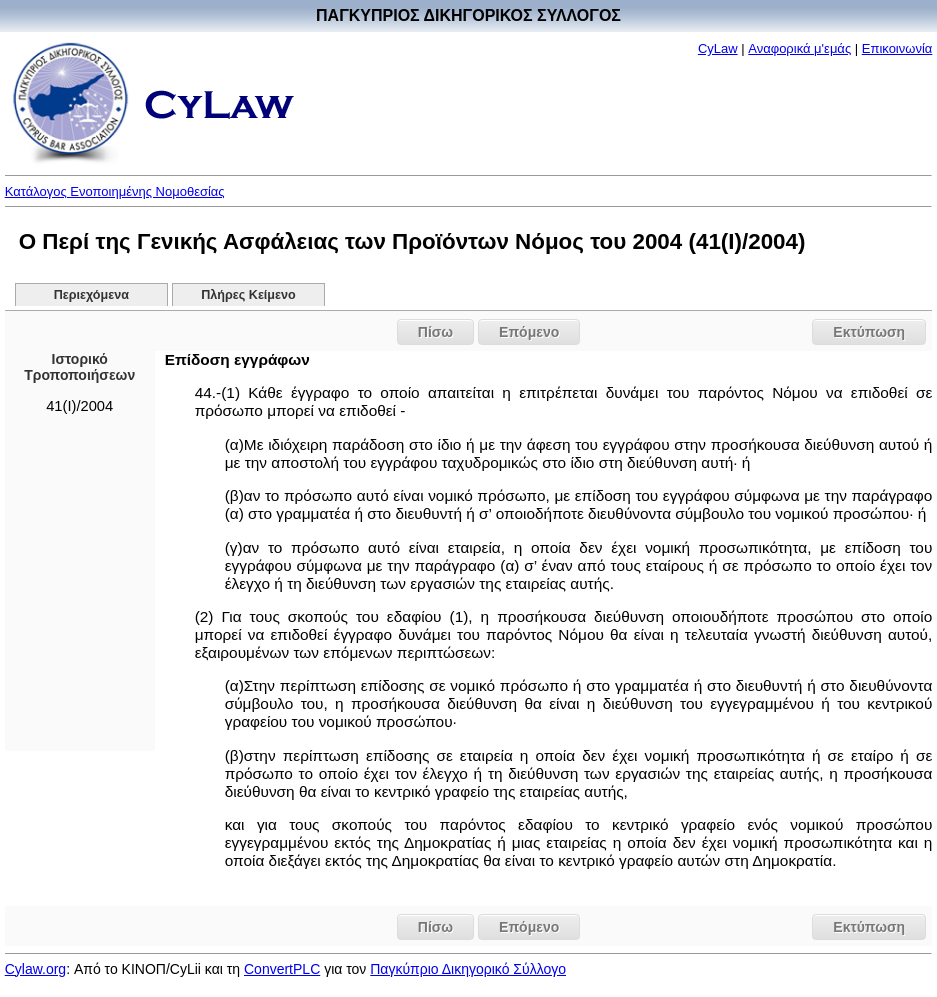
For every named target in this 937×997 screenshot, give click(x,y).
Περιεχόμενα (91, 295)
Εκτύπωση (869, 332)
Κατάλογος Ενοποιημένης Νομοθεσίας (115, 191)
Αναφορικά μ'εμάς (799, 48)
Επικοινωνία (897, 48)
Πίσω (435, 332)
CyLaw (718, 48)
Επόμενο (529, 332)
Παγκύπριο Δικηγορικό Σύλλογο (468, 969)
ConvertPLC (282, 969)
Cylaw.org (35, 969)
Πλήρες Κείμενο (248, 295)
